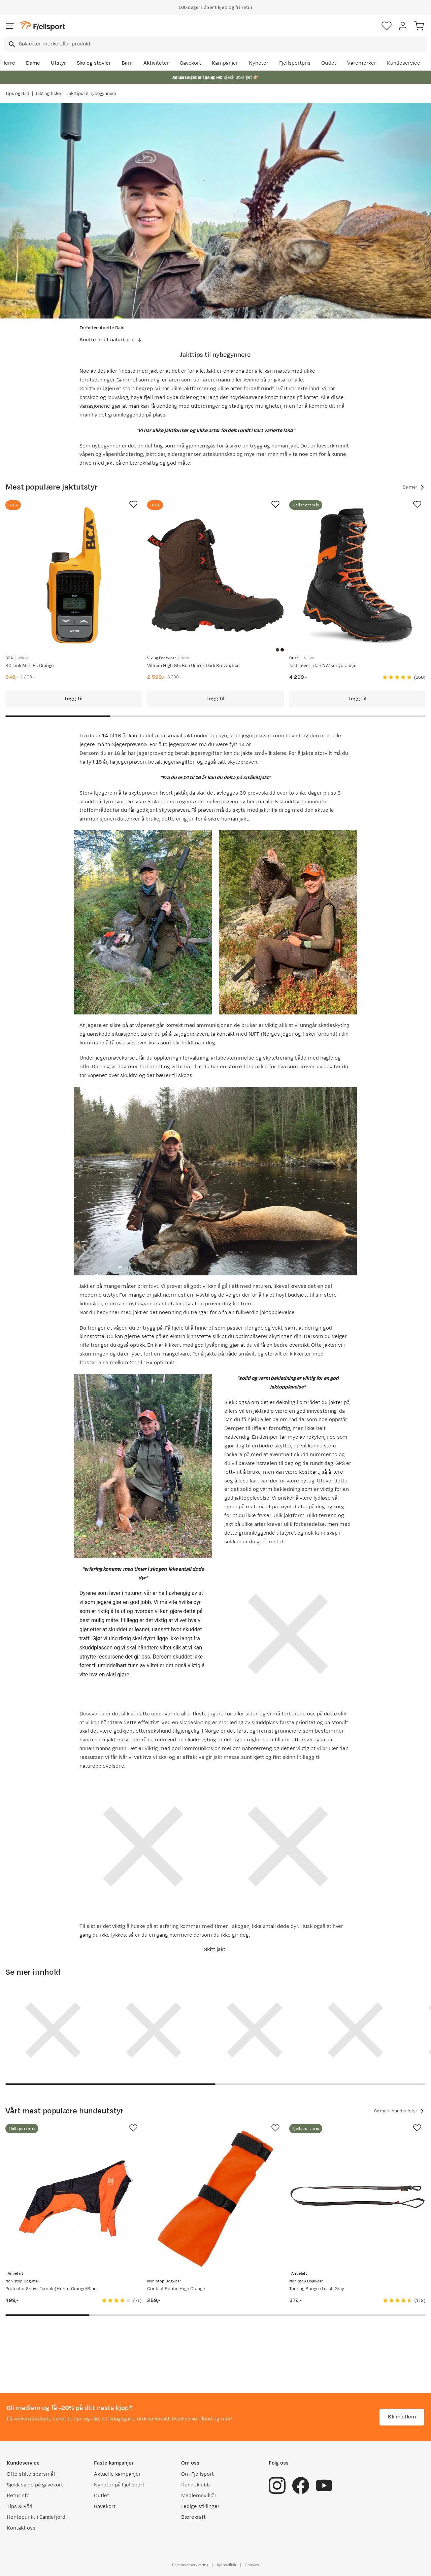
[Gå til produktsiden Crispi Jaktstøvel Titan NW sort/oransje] (357, 575)
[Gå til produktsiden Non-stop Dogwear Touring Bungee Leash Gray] (357, 2199)
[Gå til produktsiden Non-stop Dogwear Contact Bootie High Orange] (215, 2199)
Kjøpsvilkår (226, 2565)
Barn (127, 63)
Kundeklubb (195, 2484)
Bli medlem (402, 2416)
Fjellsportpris (295, 63)
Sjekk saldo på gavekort (35, 2484)
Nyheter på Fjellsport (119, 2484)
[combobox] (215, 44)
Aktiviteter (156, 63)
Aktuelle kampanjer (117, 2474)
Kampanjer (225, 63)
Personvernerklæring (190, 2565)
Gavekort (190, 63)
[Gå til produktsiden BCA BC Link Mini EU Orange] (73, 575)
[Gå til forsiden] (42, 26)
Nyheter (258, 63)
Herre (8, 63)
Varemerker (361, 63)
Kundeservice (403, 63)
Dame (33, 63)
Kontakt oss (21, 2528)
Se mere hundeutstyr (400, 2111)
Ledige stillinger (200, 2506)
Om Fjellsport (197, 2474)
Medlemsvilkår (199, 2495)
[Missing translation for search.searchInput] (11, 44)
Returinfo (18, 2495)
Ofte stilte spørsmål (31, 2474)
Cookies (252, 2565)
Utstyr (58, 63)
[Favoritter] (386, 26)
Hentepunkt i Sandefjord (36, 2517)
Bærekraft (193, 2517)
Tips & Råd (19, 2506)
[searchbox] (222, 44)
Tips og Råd (17, 94)
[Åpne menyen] (10, 26)
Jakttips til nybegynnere (91, 94)
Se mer (414, 487)
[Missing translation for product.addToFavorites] (133, 504)
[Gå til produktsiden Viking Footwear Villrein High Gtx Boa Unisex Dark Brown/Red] (215, 575)
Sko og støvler (94, 63)
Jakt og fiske (48, 94)
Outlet (328, 63)
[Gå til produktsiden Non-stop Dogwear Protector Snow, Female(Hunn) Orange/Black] (73, 2199)
